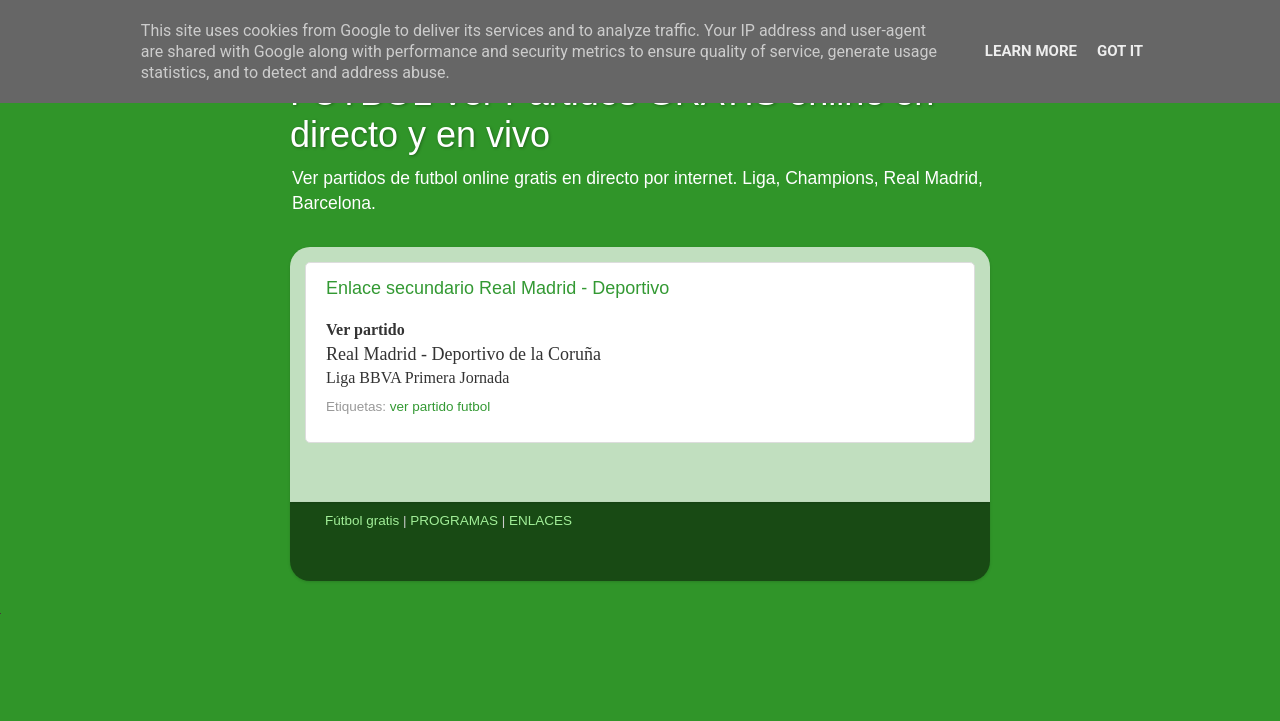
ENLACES (540, 520)
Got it (1120, 51)
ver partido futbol (440, 406)
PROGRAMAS (454, 520)
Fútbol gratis (362, 520)
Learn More (1031, 51)
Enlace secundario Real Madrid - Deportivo (497, 288)
